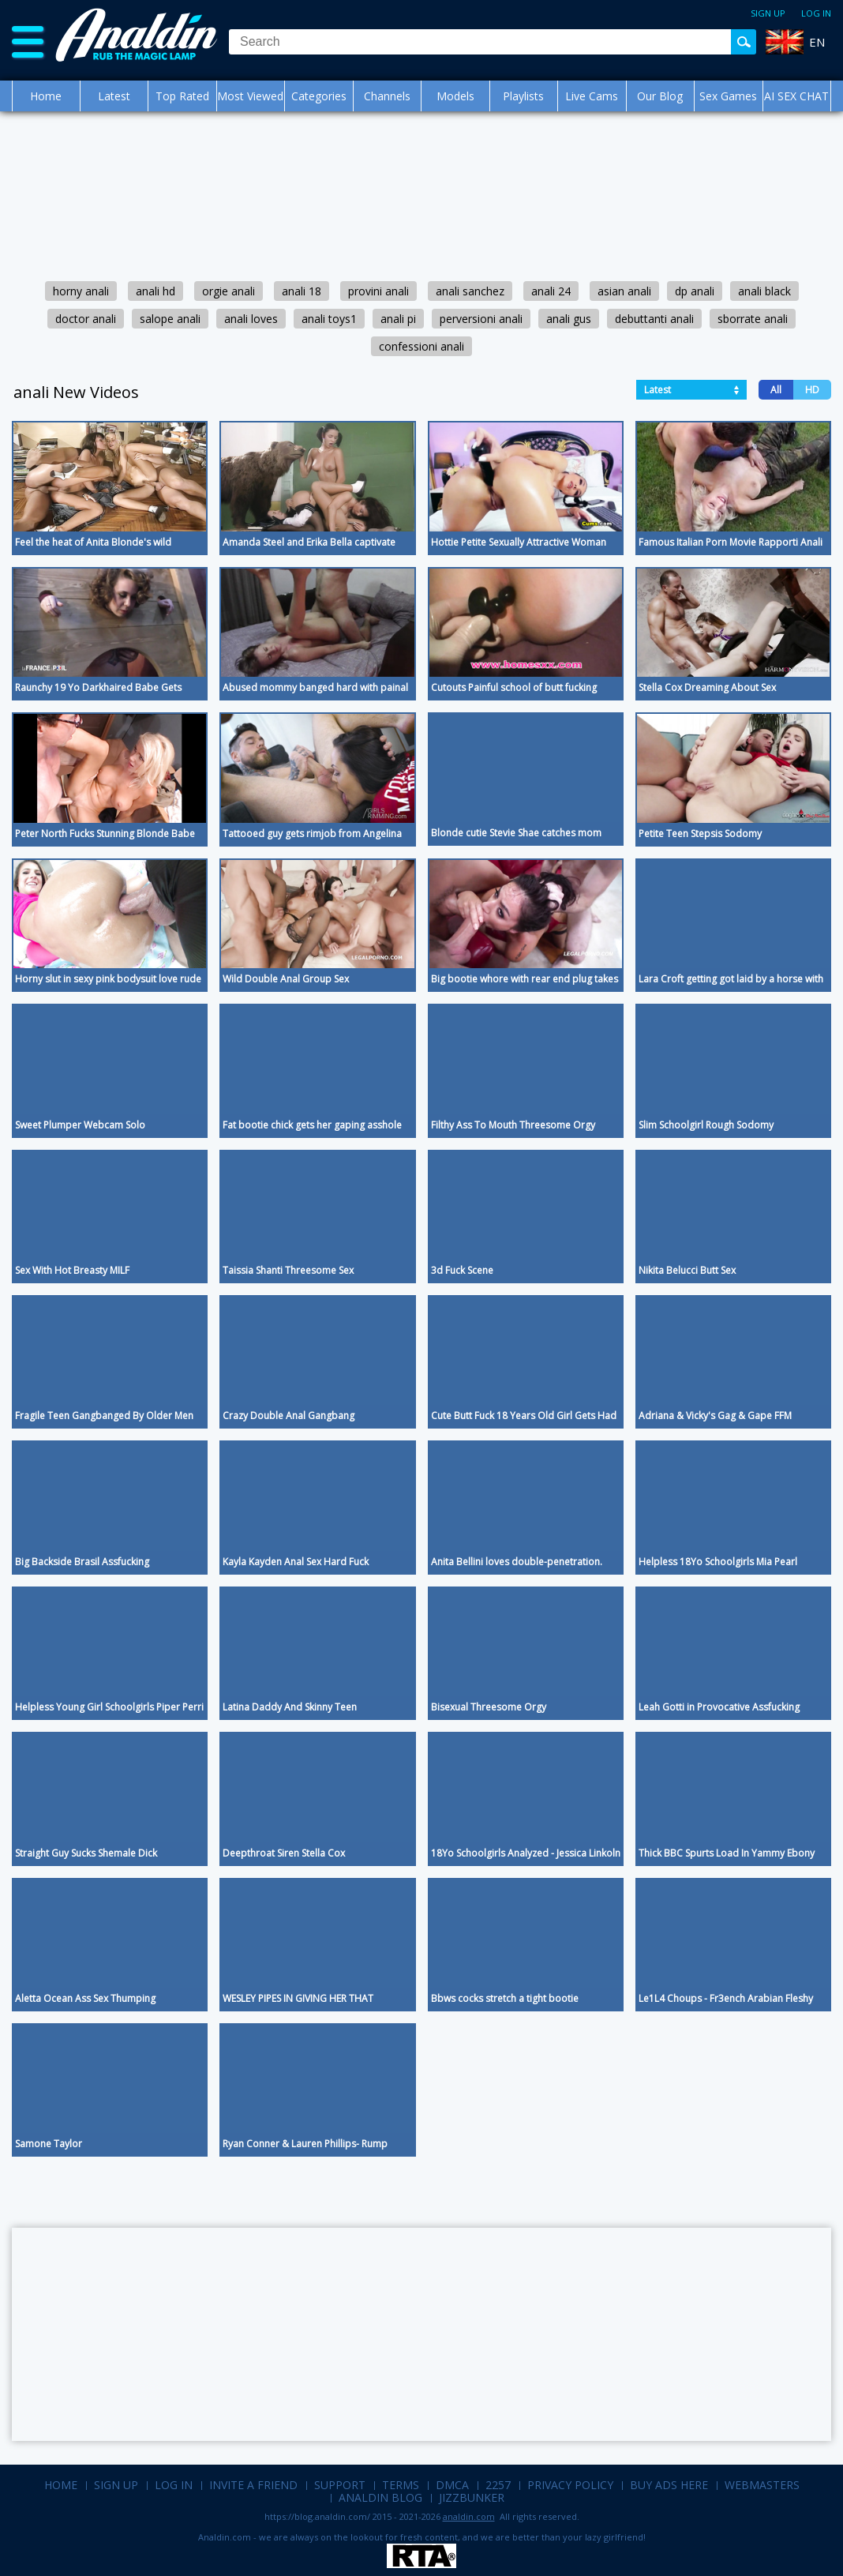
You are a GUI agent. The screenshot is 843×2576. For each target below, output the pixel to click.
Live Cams (591, 95)
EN (817, 42)
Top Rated (182, 95)
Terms (400, 2484)
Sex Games (728, 95)
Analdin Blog (380, 2497)
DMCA (452, 2484)
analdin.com (469, 2516)
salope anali (170, 318)
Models (455, 95)
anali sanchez (470, 291)
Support (339, 2484)
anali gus (568, 318)
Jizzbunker (471, 2497)
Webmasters (762, 2484)
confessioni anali (421, 346)
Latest (114, 95)
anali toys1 (329, 318)
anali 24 (551, 291)
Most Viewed (250, 95)
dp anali (694, 291)
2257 (498, 2484)
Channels (387, 95)
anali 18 (301, 291)
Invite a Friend (253, 2484)
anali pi (398, 318)
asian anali (624, 291)
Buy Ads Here (669, 2484)
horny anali (81, 291)
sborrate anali (752, 318)
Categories (319, 95)
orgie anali (228, 291)
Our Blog (660, 95)
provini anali (378, 291)
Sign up (768, 13)
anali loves (251, 318)
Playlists (523, 95)
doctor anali (85, 318)
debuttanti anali (654, 318)
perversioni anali (481, 318)
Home (46, 95)
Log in (816, 13)
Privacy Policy (570, 2484)
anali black (764, 291)
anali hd (155, 291)
